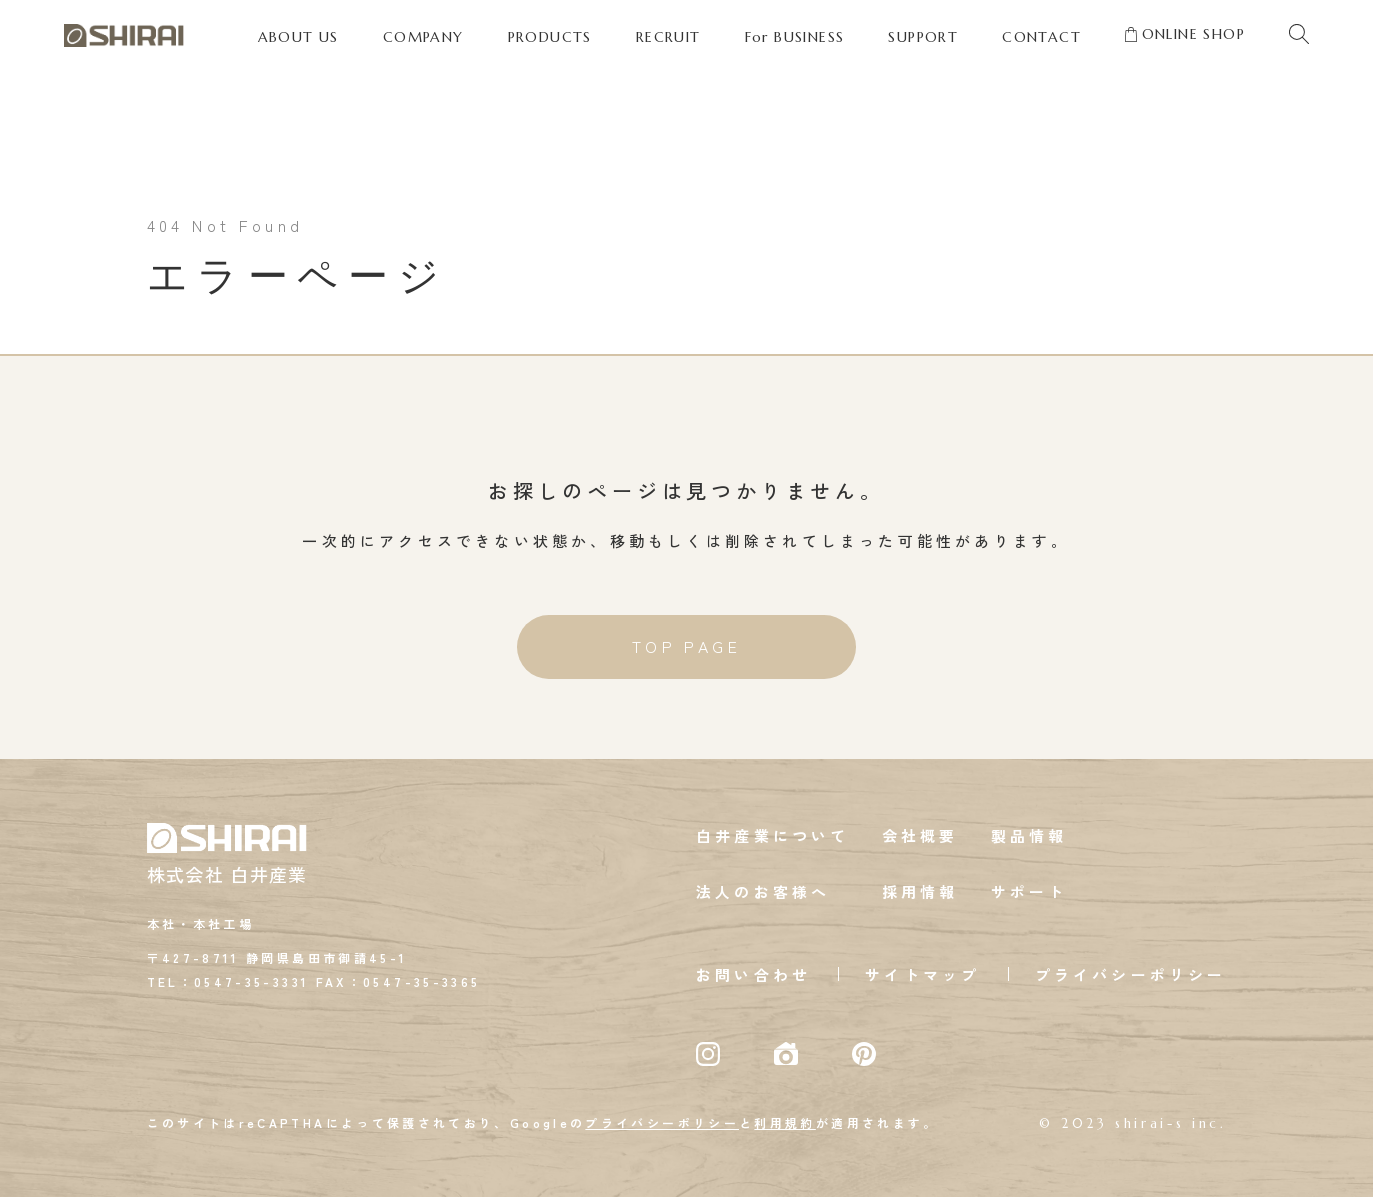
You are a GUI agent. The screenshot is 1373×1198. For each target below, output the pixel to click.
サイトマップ (922, 975)
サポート (1029, 892)
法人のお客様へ (763, 892)
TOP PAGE (687, 648)
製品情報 (1029, 836)
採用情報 (920, 892)
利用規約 (784, 1123)
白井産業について (773, 836)
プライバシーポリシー (1131, 975)
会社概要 (920, 836)
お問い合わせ (753, 975)
